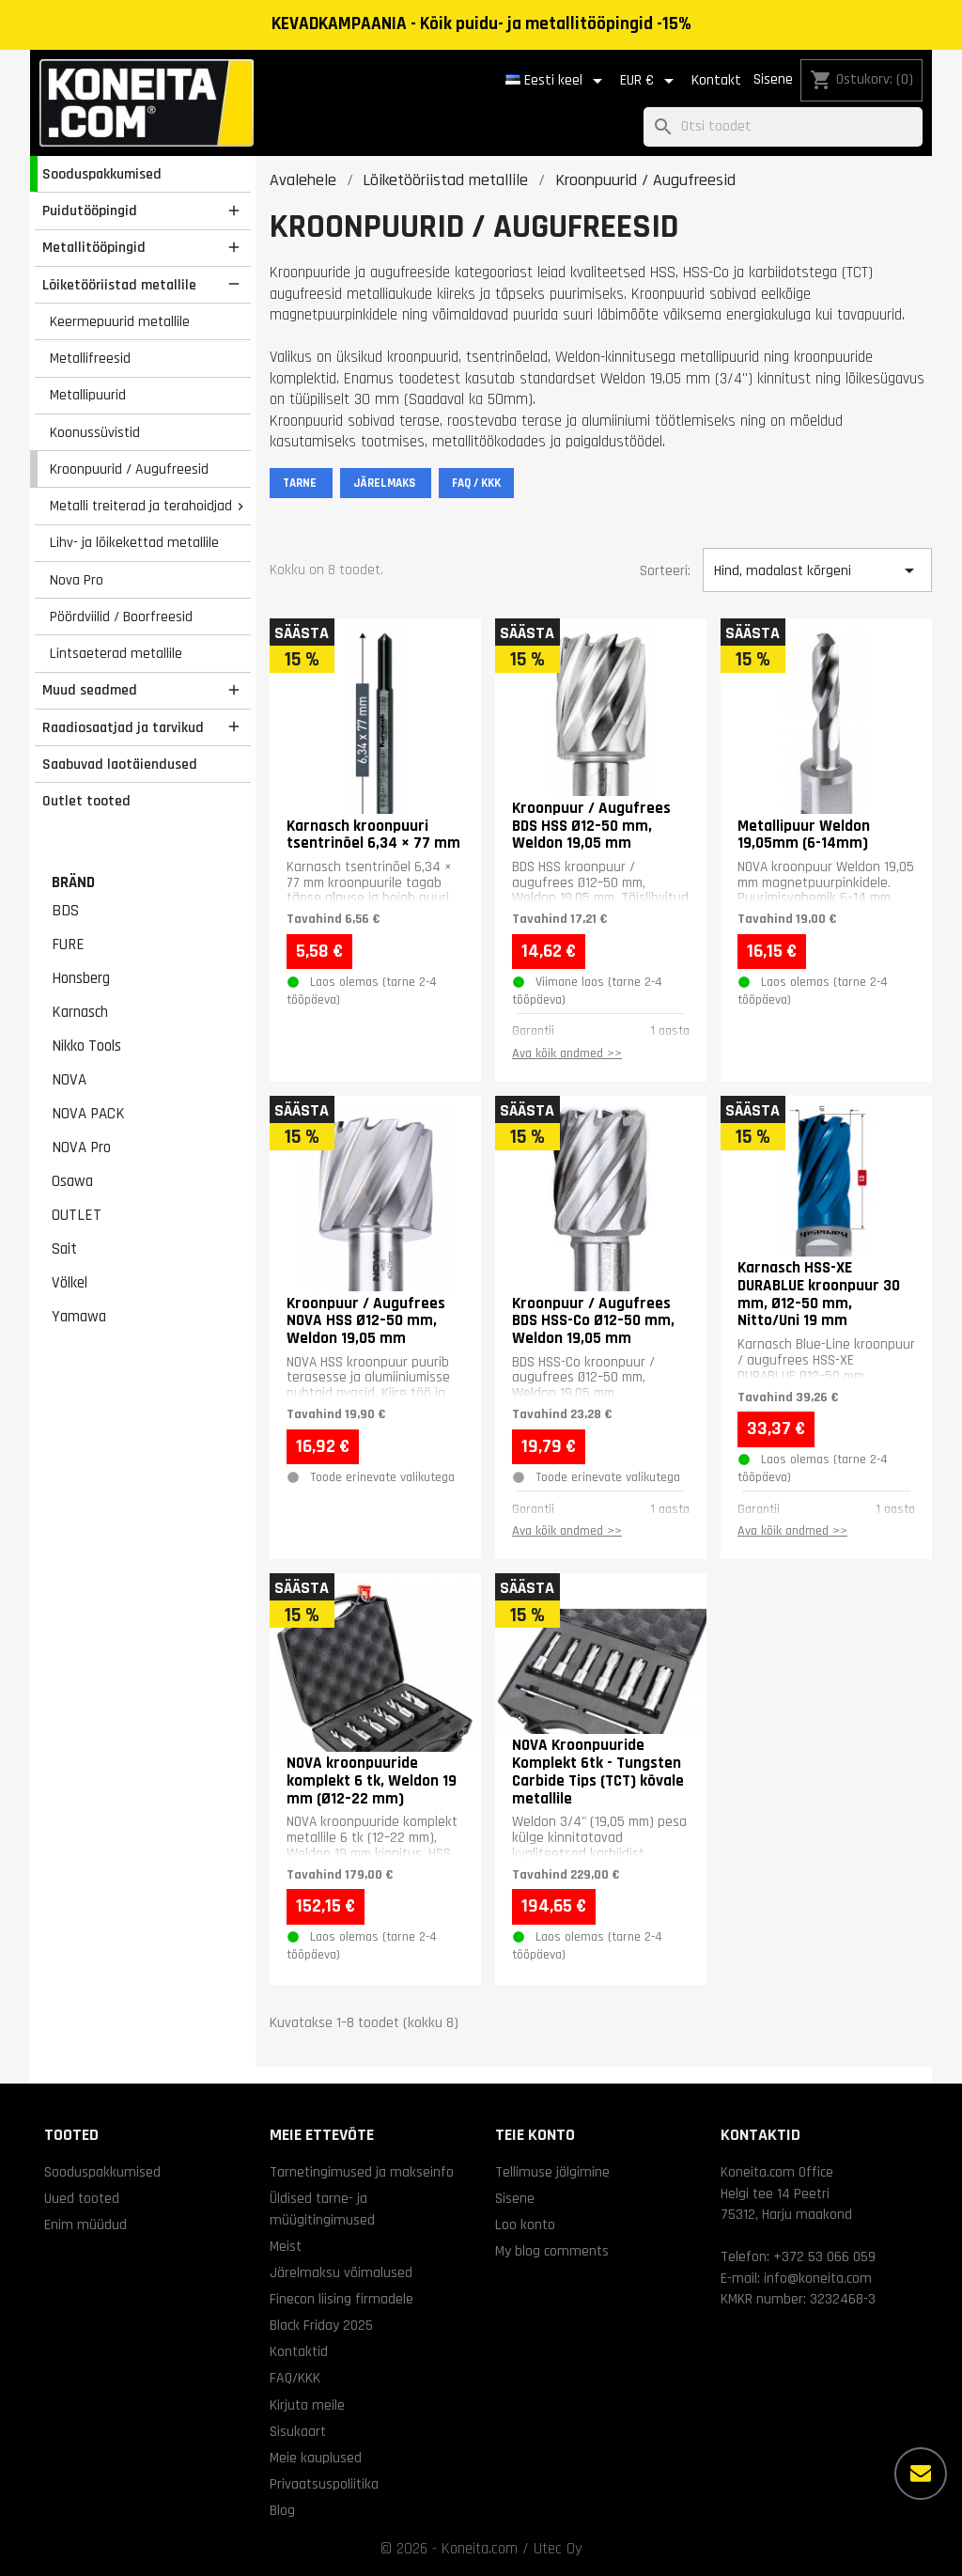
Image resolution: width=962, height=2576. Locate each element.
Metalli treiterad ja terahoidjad (141, 505)
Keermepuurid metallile (120, 321)
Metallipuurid (88, 394)
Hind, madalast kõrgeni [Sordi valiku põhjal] (817, 570)
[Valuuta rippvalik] (650, 81)
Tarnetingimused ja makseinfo (362, 2171)
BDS (65, 910)
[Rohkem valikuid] (920, 2473)
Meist (286, 2246)
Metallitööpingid (94, 247)
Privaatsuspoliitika (324, 2484)
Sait (64, 1249)
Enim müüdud (85, 2224)
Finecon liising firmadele (341, 2298)
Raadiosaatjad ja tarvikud (123, 727)
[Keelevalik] (557, 81)
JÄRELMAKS (385, 483)
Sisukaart (298, 2431)
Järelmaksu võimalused (341, 2272)
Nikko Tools (86, 1046)
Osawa (72, 1181)
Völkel (69, 1282)
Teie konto (535, 2135)
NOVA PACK (88, 1113)
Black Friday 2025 (321, 2325)
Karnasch (80, 1012)
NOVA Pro (81, 1147)
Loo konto (525, 2224)
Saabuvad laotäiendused (119, 764)
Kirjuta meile (307, 2405)
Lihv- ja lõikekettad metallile (134, 542)
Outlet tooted (86, 800)
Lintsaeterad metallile (116, 653)
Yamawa (79, 1316)
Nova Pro (76, 579)
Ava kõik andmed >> (567, 1053)
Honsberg (81, 978)
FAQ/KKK (295, 2377)
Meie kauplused (316, 2457)
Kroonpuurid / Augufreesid (129, 469)
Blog (282, 2510)
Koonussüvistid (95, 432)
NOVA (69, 1079)
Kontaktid (299, 2351)
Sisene (773, 79)
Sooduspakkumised (102, 173)
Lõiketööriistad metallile (119, 284)
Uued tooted (81, 2198)
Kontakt (716, 80)
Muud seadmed (89, 689)
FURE (68, 944)
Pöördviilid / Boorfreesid (121, 616)
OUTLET (76, 1215)
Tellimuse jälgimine (552, 2171)
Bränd (73, 882)
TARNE (301, 483)
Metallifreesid (90, 358)
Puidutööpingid (89, 210)
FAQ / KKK (476, 483)
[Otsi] (783, 127)
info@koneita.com (818, 2278)
